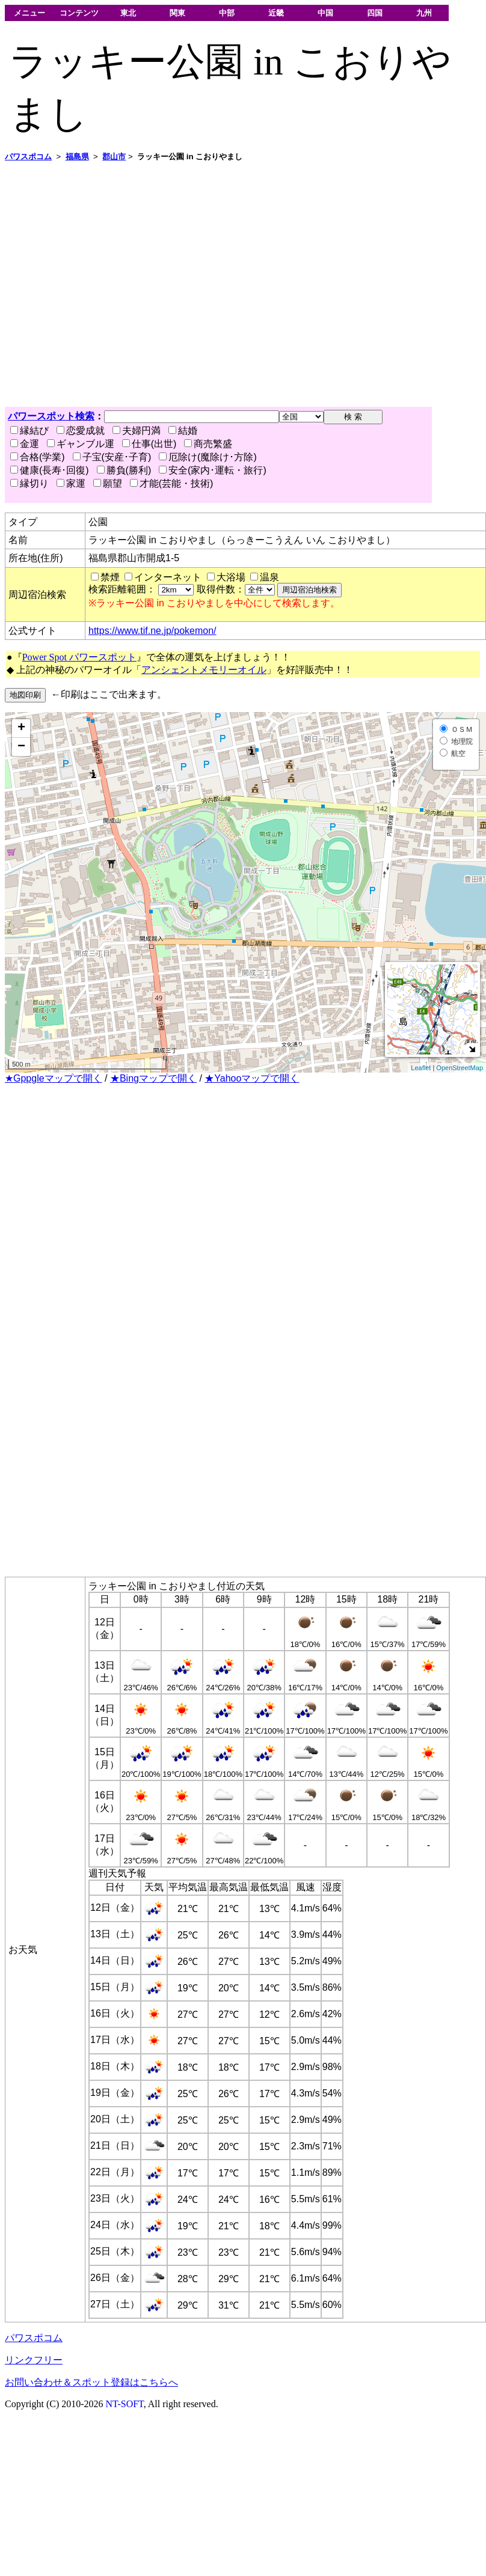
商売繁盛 (208, 444)
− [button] (21, 747)
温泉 (269, 577)
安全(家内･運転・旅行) (212, 470)
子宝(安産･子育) (112, 457)
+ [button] (21, 728)
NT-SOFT (125, 2404)
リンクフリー (34, 2360)
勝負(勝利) (124, 470)
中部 (227, 12)
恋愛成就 (81, 430)
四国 (375, 12)
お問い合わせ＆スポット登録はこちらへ (91, 2382)
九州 (424, 12)
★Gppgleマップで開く (53, 1078)
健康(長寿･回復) (49, 470)
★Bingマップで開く (153, 1078)
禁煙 (110, 577)
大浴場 (231, 577)
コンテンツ (79, 12)
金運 (24, 444)
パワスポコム (34, 2338)
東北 (128, 12)
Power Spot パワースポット (79, 657)
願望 (107, 483)
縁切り (29, 483)
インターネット (167, 577)
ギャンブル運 (80, 444)
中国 (325, 12)
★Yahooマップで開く (252, 1078)
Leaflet (421, 1067)
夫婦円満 (136, 430)
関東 (177, 12)
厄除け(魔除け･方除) (208, 457)
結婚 (182, 430)
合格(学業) (37, 457)
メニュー (29, 12)
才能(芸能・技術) (172, 483)
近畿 (276, 12)
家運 (71, 483)
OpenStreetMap (459, 1067)
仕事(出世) (149, 444)
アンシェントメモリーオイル (203, 670)
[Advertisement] (113, 284)
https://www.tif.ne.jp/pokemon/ (152, 631)
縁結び (29, 430)
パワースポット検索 (51, 416)
